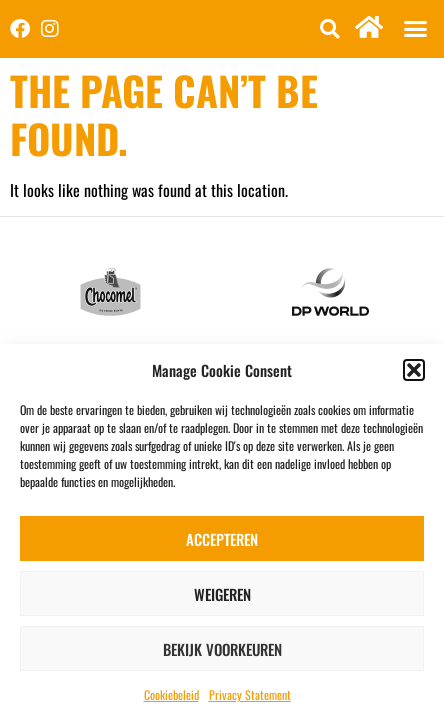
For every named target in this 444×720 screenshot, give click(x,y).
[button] (414, 370)
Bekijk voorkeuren (222, 649)
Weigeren (222, 594)
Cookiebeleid (171, 694)
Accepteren (222, 539)
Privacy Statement (250, 694)
